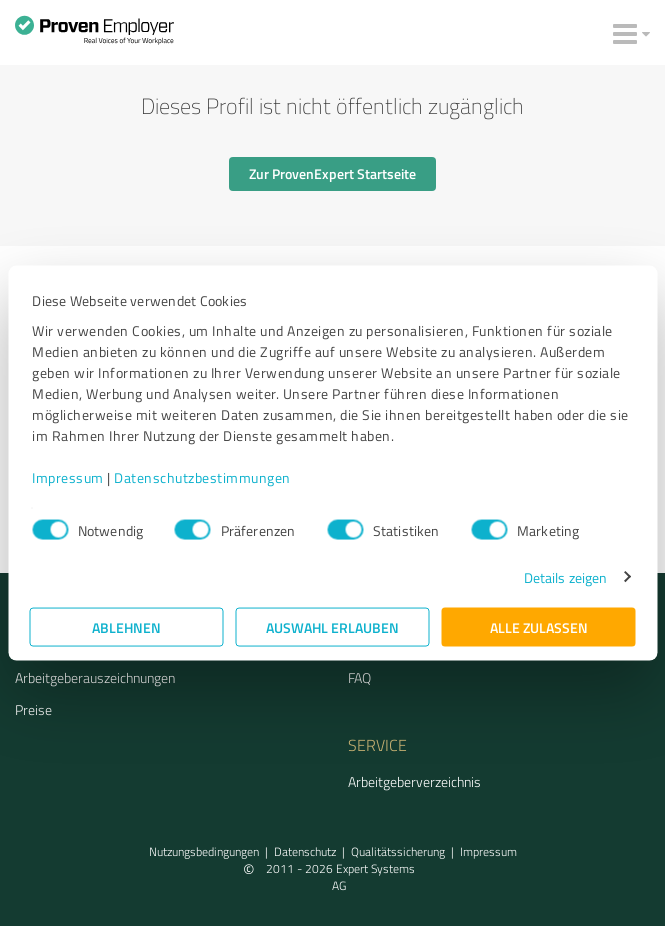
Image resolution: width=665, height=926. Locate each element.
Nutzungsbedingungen (204, 851)
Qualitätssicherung (398, 851)
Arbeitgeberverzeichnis (414, 781)
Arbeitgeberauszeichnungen (95, 677)
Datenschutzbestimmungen (202, 476)
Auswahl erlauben (332, 626)
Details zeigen (565, 576)
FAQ (359, 677)
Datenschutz (305, 851)
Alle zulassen (539, 626)
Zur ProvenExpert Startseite (332, 173)
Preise (33, 709)
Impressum (68, 476)
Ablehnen (126, 626)
